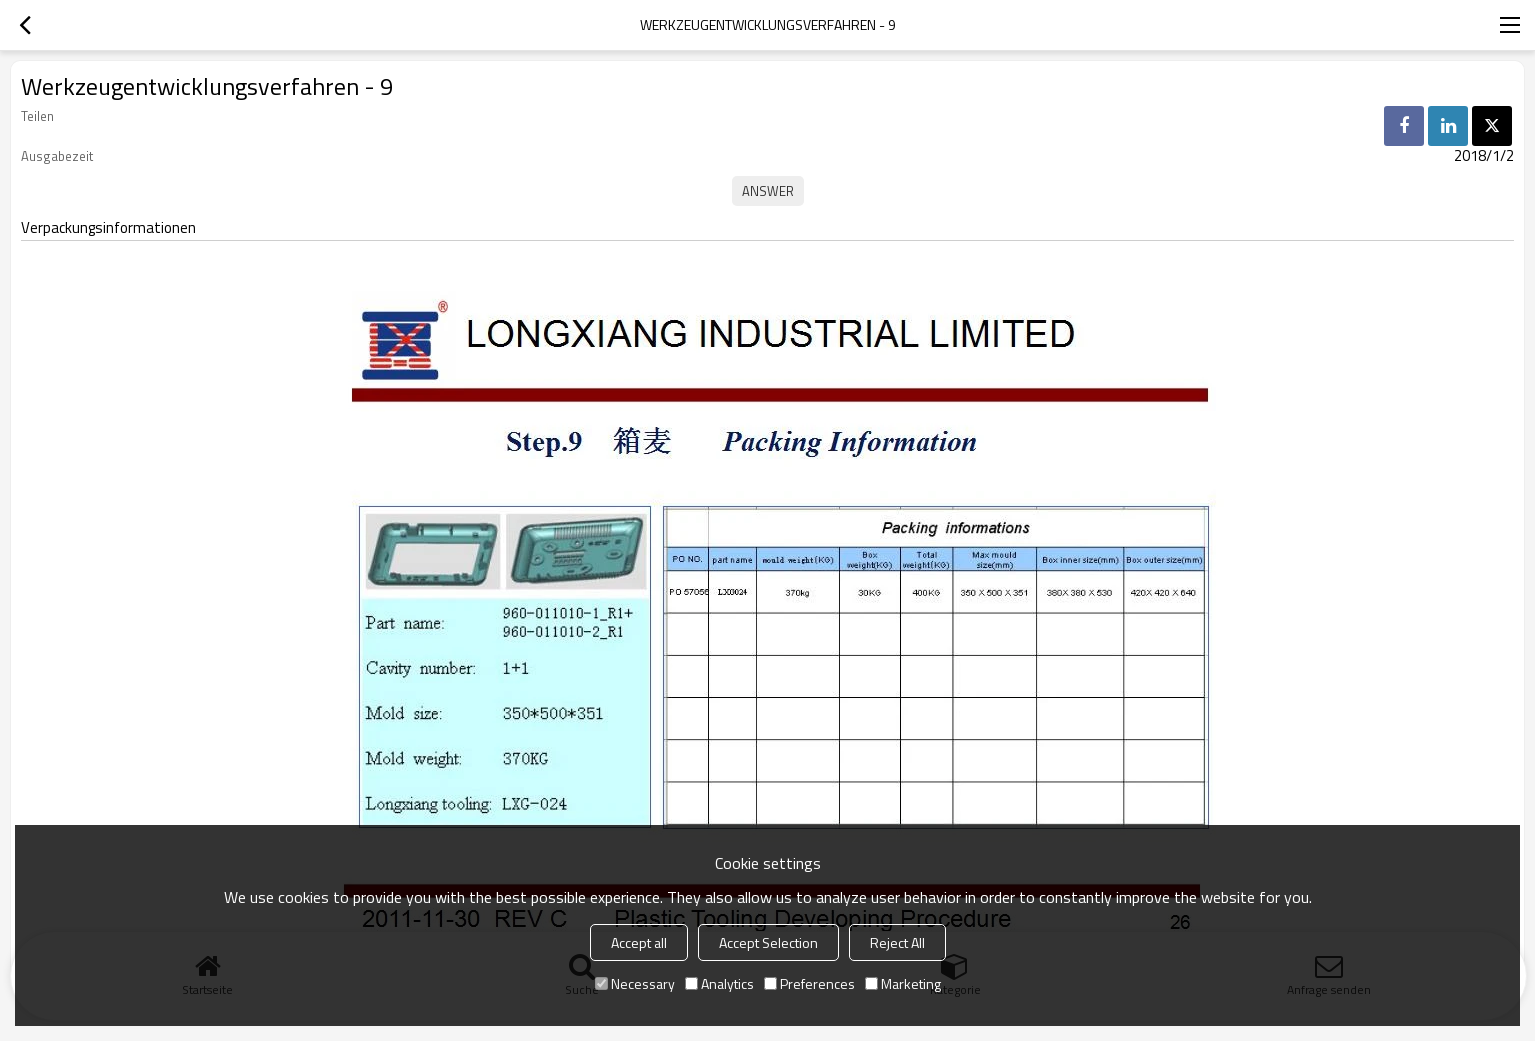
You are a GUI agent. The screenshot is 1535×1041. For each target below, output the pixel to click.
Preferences (809, 983)
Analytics (719, 983)
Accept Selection (768, 942)
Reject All (897, 942)
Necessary (635, 983)
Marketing (903, 983)
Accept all (639, 942)
